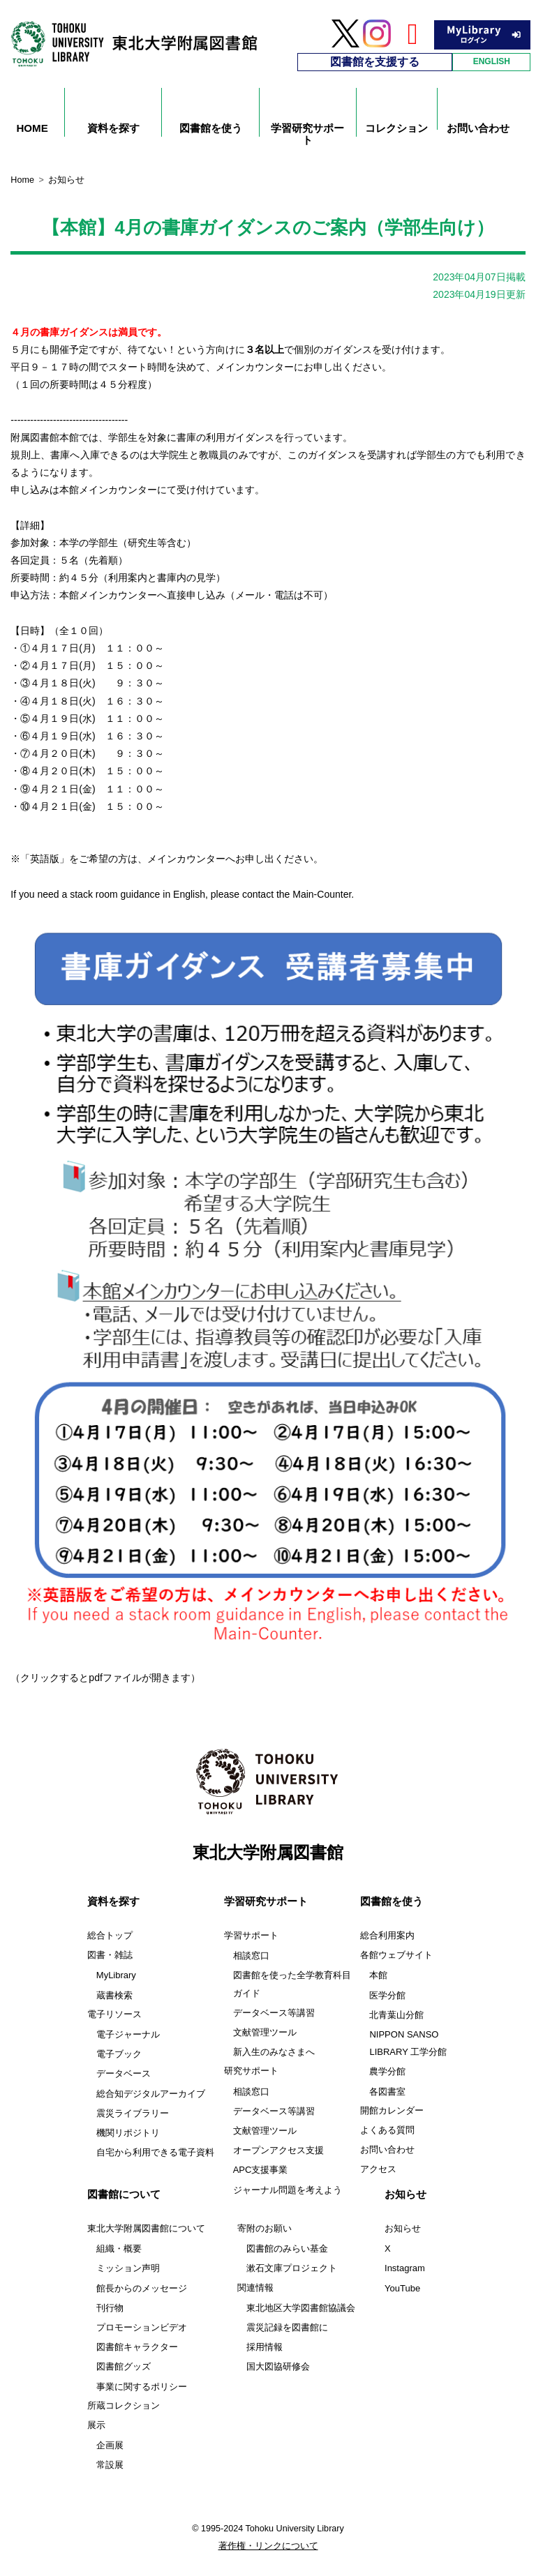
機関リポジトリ (128, 2132)
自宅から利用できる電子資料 (155, 2152)
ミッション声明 (128, 2268)
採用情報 (264, 2347)
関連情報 (255, 2288)
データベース (123, 2073)
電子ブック (119, 2054)
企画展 (110, 2445)
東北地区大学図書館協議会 (300, 2308)
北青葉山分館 (396, 2015)
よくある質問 (387, 2130)
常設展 (110, 2465)
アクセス (378, 2169)
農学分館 (387, 2071)
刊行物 (110, 2308)
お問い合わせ (387, 2150)
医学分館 (387, 1995)
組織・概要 (119, 2248)
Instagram (405, 2268)
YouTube (402, 2288)
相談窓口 (251, 1955)
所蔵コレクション (123, 2406)
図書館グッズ (123, 2366)
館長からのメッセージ (141, 2288)
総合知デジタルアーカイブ (150, 2093)
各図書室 (387, 2091)
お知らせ (403, 2229)
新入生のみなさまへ (274, 2052)
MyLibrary (116, 1975)
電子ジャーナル (128, 2034)
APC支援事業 (260, 2169)
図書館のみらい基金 (287, 2248)
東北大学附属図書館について (146, 2229)
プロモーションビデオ (141, 2327)
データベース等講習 (274, 2013)
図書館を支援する (374, 62)
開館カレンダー (392, 2111)
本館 (378, 1975)
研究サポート (251, 2071)
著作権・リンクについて (268, 2546)
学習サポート (251, 1936)
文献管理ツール (265, 2032)
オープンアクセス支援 (278, 2150)
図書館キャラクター (137, 2347)
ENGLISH (491, 61)
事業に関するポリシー (141, 2386)
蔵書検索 (114, 1995)
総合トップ (110, 1936)
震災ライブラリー (132, 2113)
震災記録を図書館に (287, 2327)
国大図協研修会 (278, 2366)
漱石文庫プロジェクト (291, 2268)
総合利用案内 (387, 1936)
